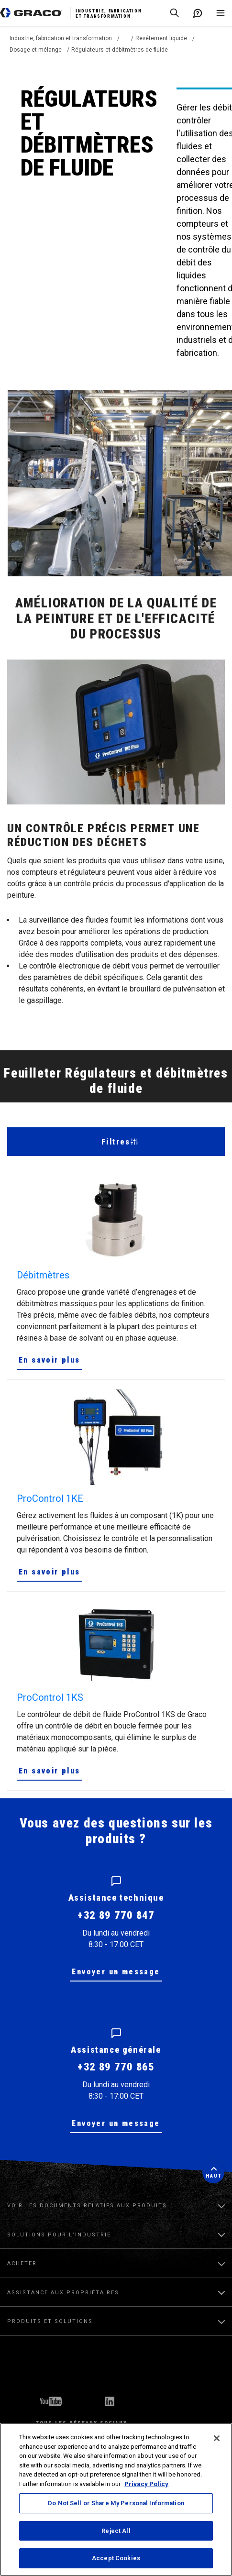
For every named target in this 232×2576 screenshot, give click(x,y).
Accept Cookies (116, 2558)
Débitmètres (43, 1275)
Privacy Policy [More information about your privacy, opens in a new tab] (146, 2484)
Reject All (115, 2530)
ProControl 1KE (50, 1498)
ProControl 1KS (50, 1697)
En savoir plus (49, 1360)
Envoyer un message (116, 1971)
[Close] (216, 2438)
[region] (116, 2499)
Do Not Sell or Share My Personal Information (116, 2503)
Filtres (119, 1141)
